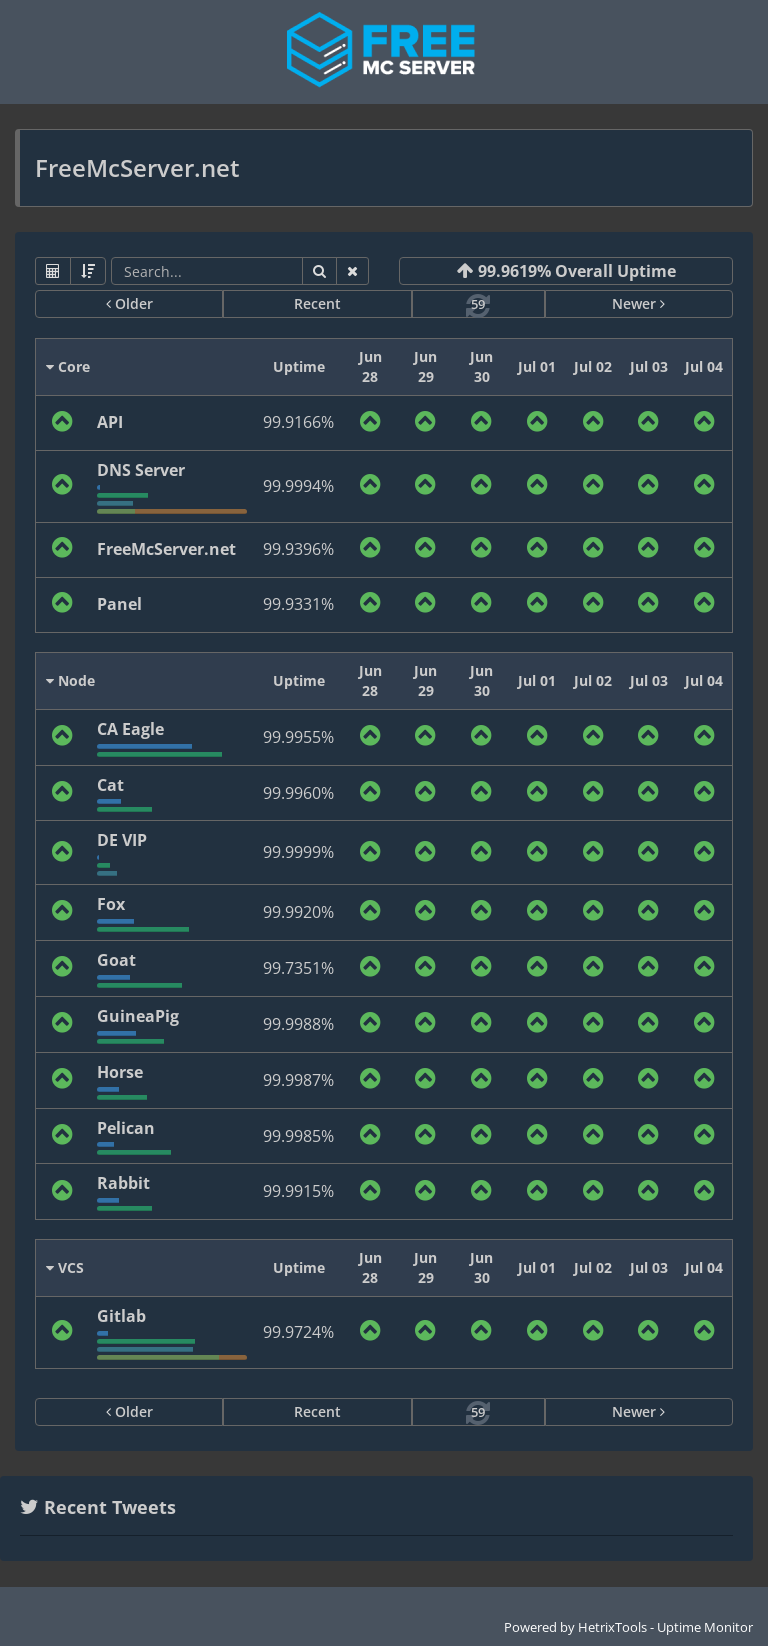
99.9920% (298, 912)
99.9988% (298, 1024)
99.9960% (298, 793)
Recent (317, 303)
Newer (638, 303)
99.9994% (298, 486)
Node (70, 680)
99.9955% (298, 737)
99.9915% (298, 1191)
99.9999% (298, 852)
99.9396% (298, 549)
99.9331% (298, 604)
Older (129, 303)
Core (68, 366)
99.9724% (298, 1332)
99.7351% (298, 968)
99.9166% (298, 422)
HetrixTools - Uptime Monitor (665, 1627)
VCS (65, 1267)
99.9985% (298, 1136)
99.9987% (298, 1080)
